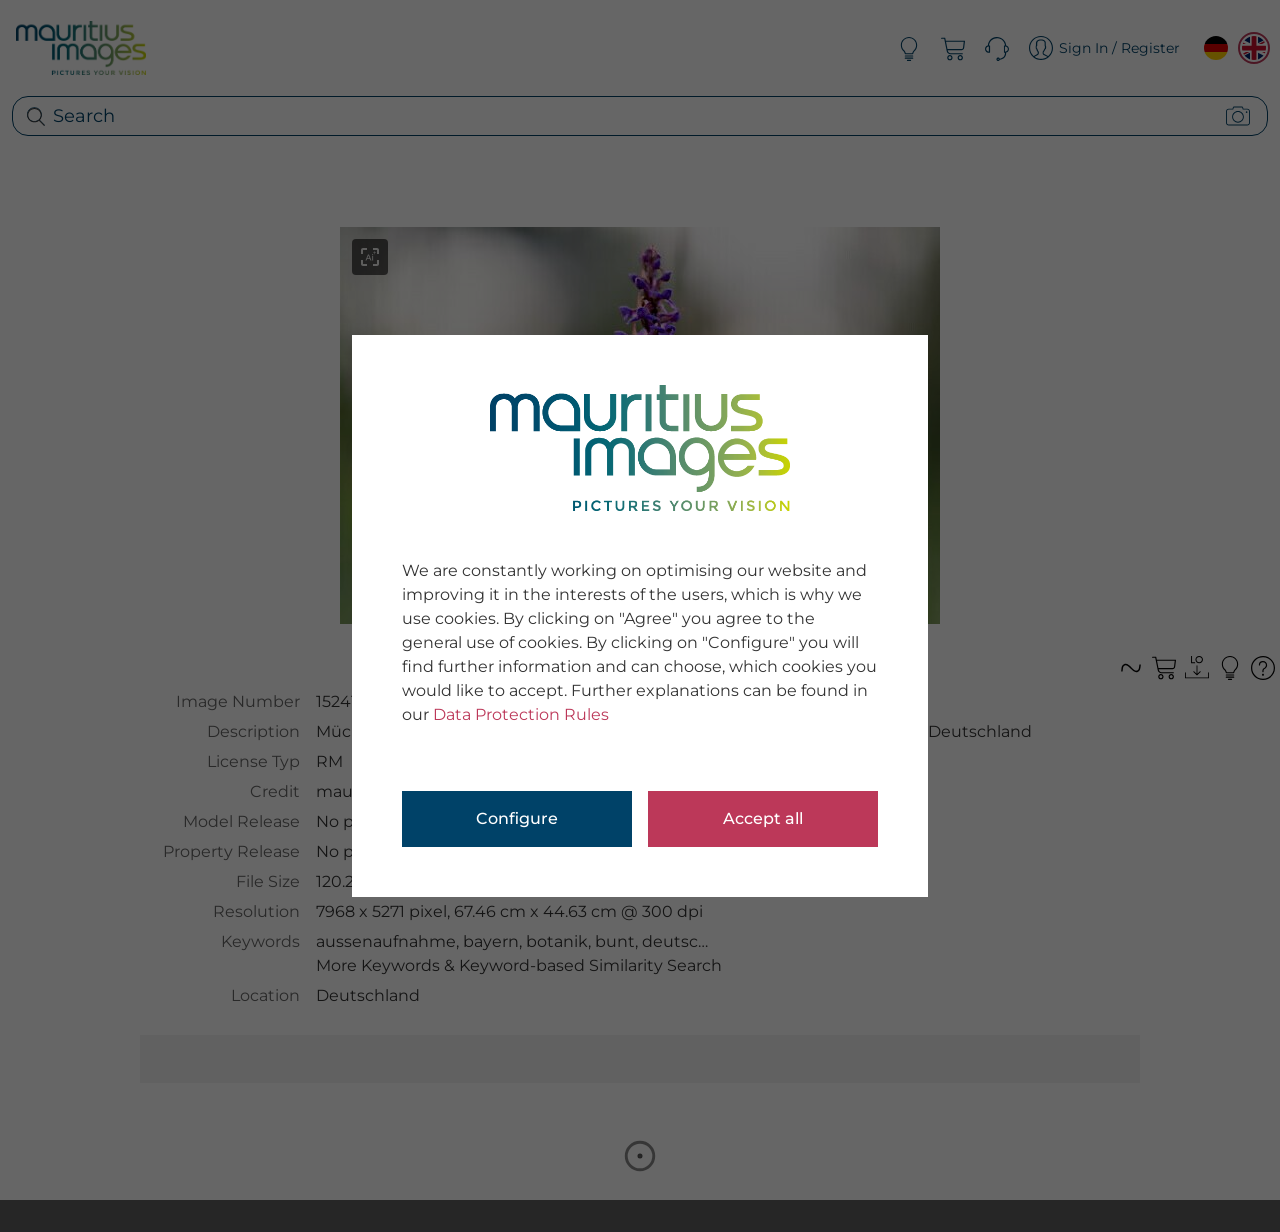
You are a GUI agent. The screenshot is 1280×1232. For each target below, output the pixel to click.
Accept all (763, 818)
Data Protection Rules (521, 714)
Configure (517, 818)
